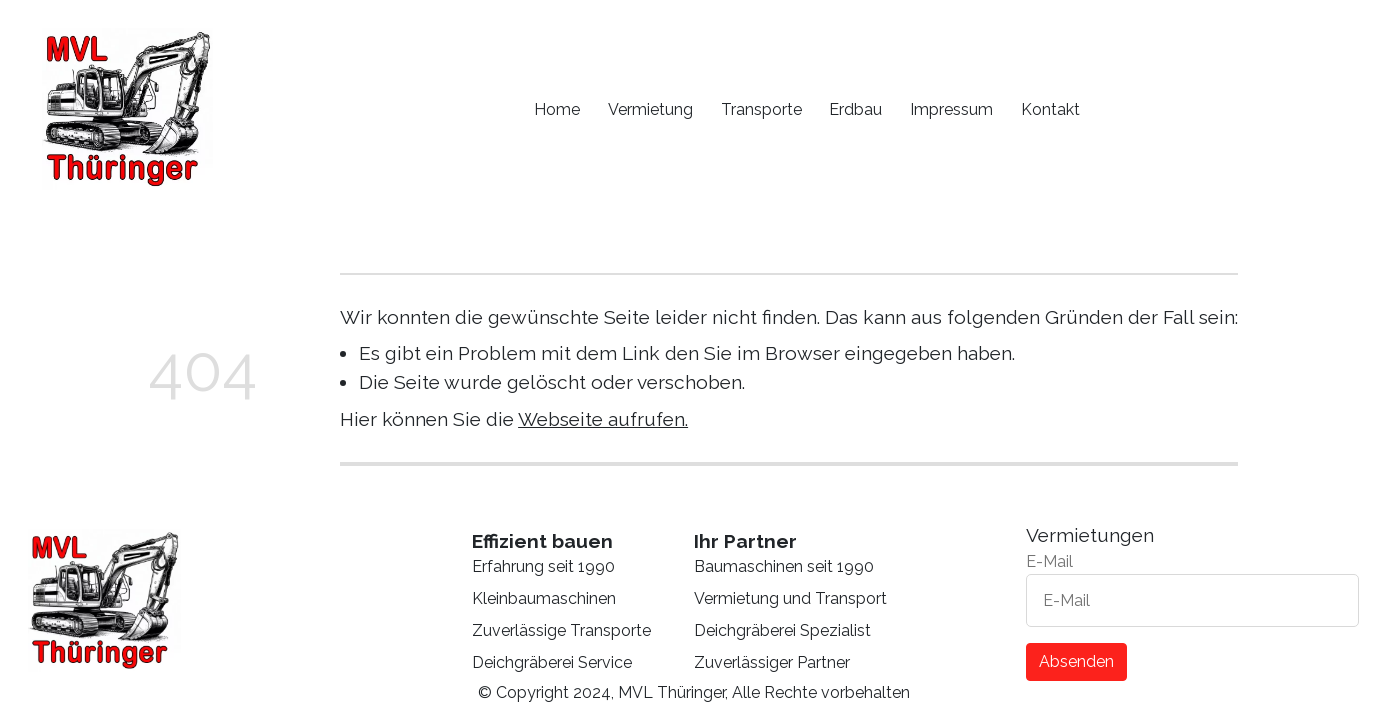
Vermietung (650, 109)
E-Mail (1049, 561)
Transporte (761, 109)
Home (557, 109)
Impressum (951, 109)
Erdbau (855, 109)
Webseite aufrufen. (603, 419)
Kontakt (1050, 109)
